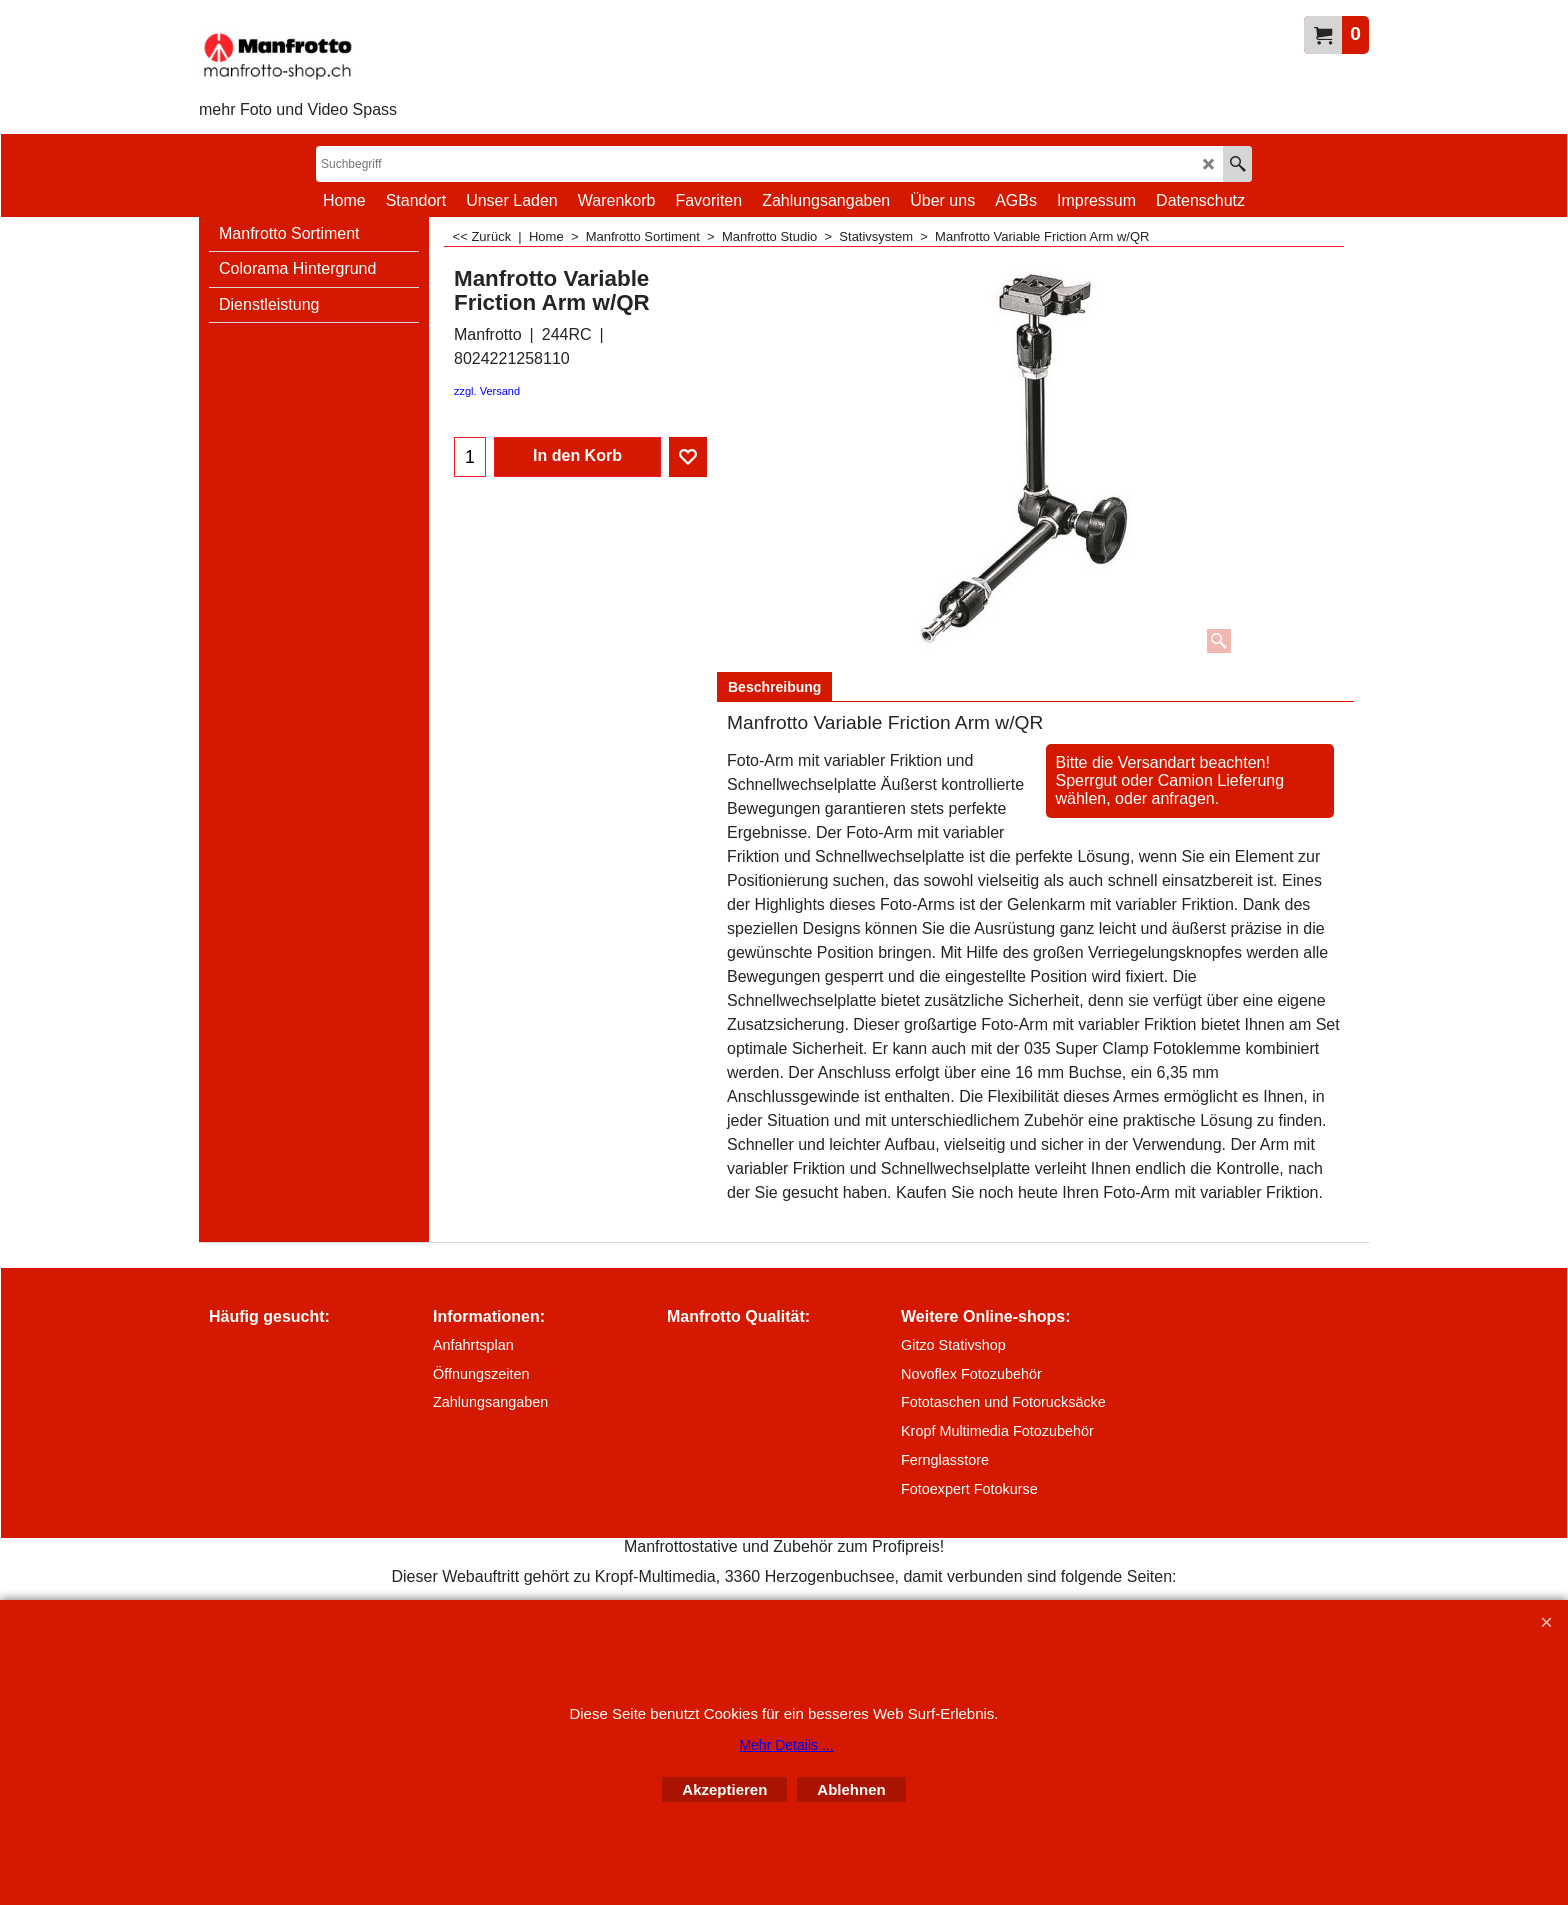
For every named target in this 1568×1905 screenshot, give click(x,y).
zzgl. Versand (487, 391)
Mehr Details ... (786, 1745)
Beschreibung (774, 687)
